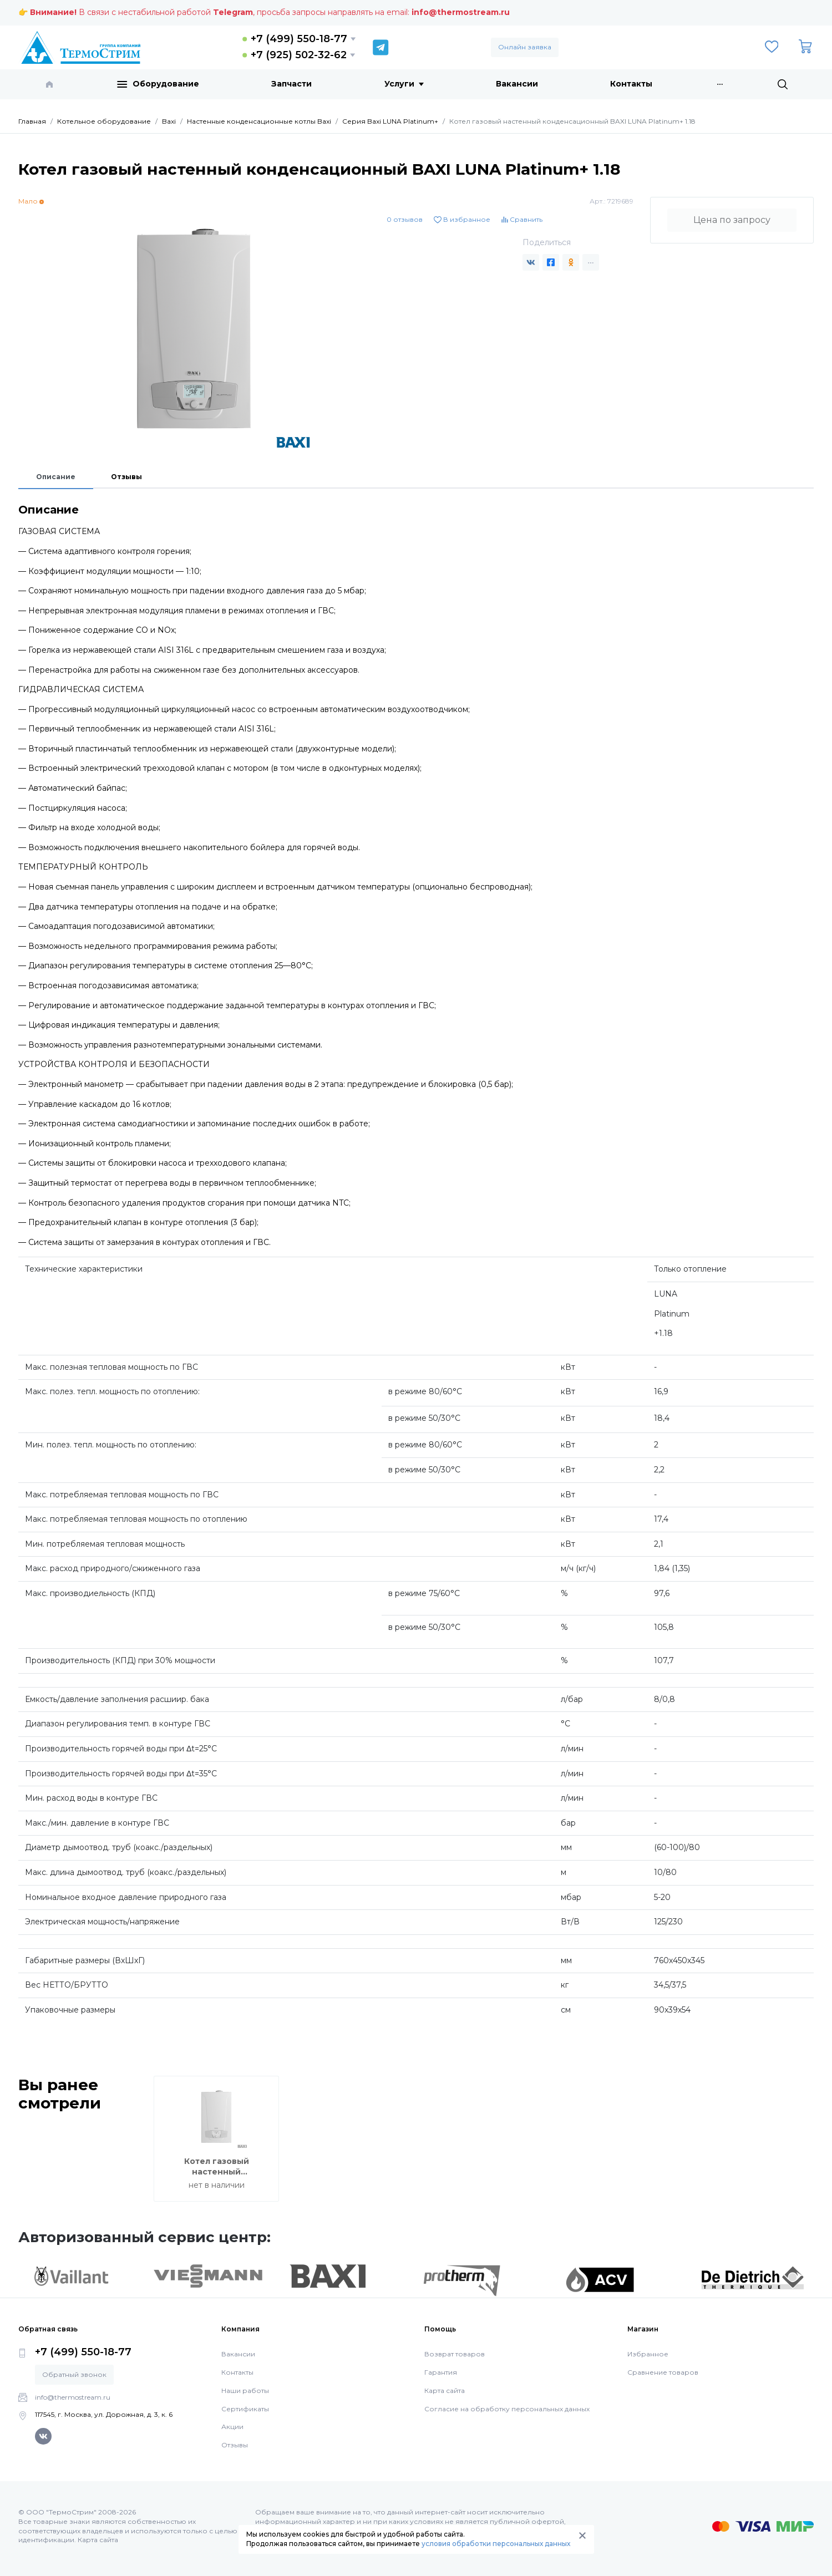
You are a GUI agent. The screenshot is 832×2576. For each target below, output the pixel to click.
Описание (55, 476)
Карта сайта (444, 2390)
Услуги (404, 84)
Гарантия (440, 2372)
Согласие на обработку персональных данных (507, 2409)
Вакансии (517, 84)
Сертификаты (245, 2409)
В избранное (462, 219)
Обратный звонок (74, 2374)
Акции (232, 2426)
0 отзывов (405, 219)
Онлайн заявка (524, 47)
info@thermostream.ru (461, 12)
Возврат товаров (454, 2354)
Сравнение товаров (662, 2372)
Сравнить (521, 219)
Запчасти (291, 84)
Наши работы (245, 2390)
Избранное (647, 2354)
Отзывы (126, 476)
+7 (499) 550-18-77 (299, 39)
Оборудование (158, 84)
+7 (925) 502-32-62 (299, 55)
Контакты (631, 84)
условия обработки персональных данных (496, 2543)
